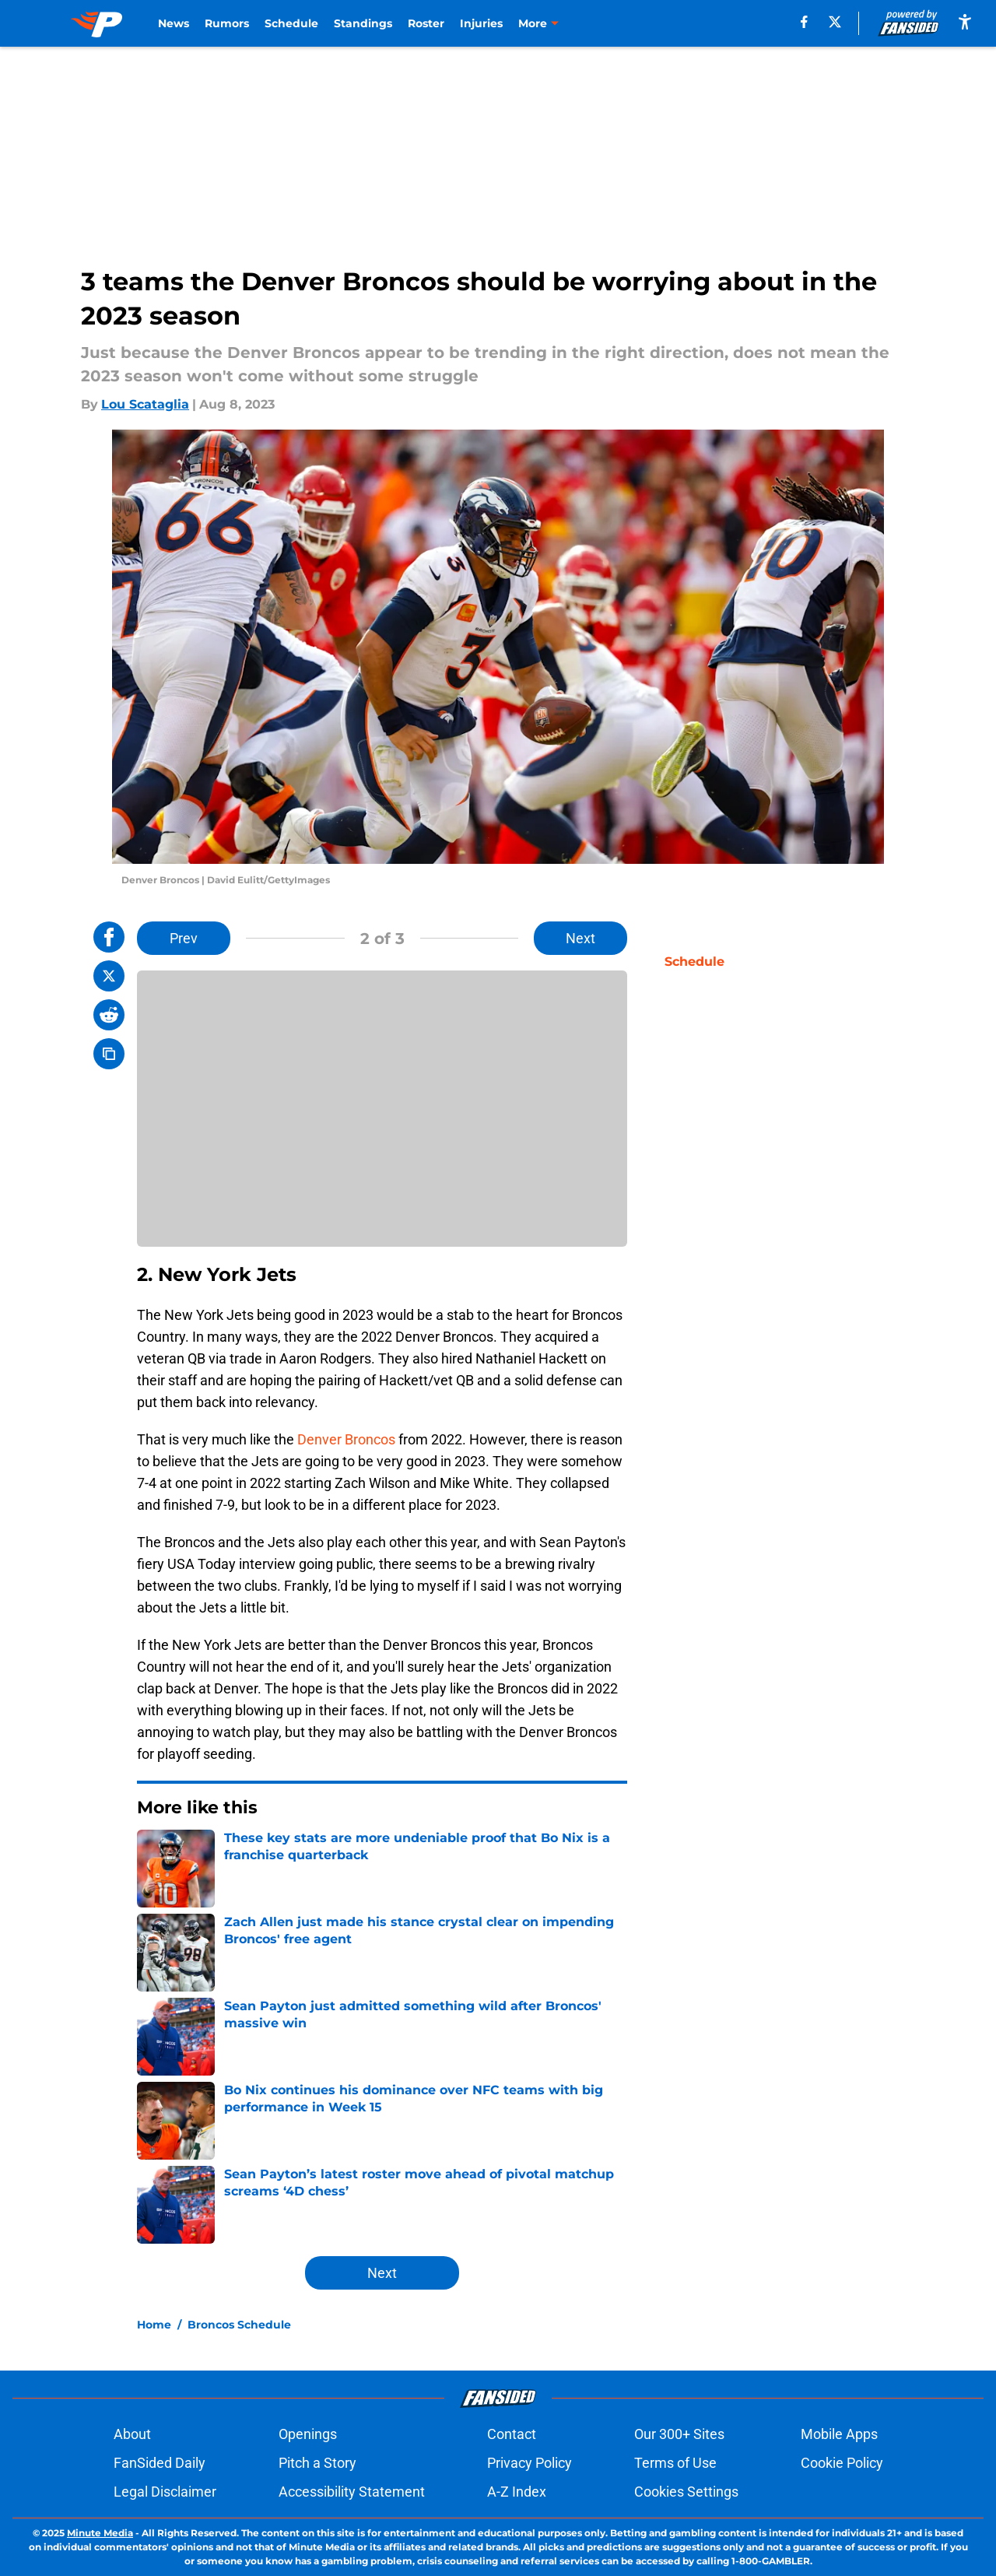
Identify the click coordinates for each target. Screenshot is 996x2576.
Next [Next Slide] (580, 938)
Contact (511, 2434)
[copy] (108, 1053)
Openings (308, 2434)
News (173, 23)
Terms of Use (675, 2463)
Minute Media (100, 2533)
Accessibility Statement (352, 2491)
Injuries (481, 23)
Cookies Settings (686, 2491)
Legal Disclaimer (165, 2491)
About (132, 2434)
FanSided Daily (159, 2463)
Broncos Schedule (239, 2325)
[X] (835, 22)
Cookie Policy (842, 2463)
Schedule (291, 23)
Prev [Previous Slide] (184, 938)
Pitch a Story (317, 2463)
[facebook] (804, 22)
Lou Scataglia (145, 404)
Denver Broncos (346, 1439)
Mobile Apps (839, 2434)
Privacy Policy (529, 2463)
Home (154, 2325)
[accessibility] (965, 21)
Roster (426, 23)
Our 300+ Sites (679, 2434)
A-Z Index (516, 2491)
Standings (363, 23)
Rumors (227, 23)
